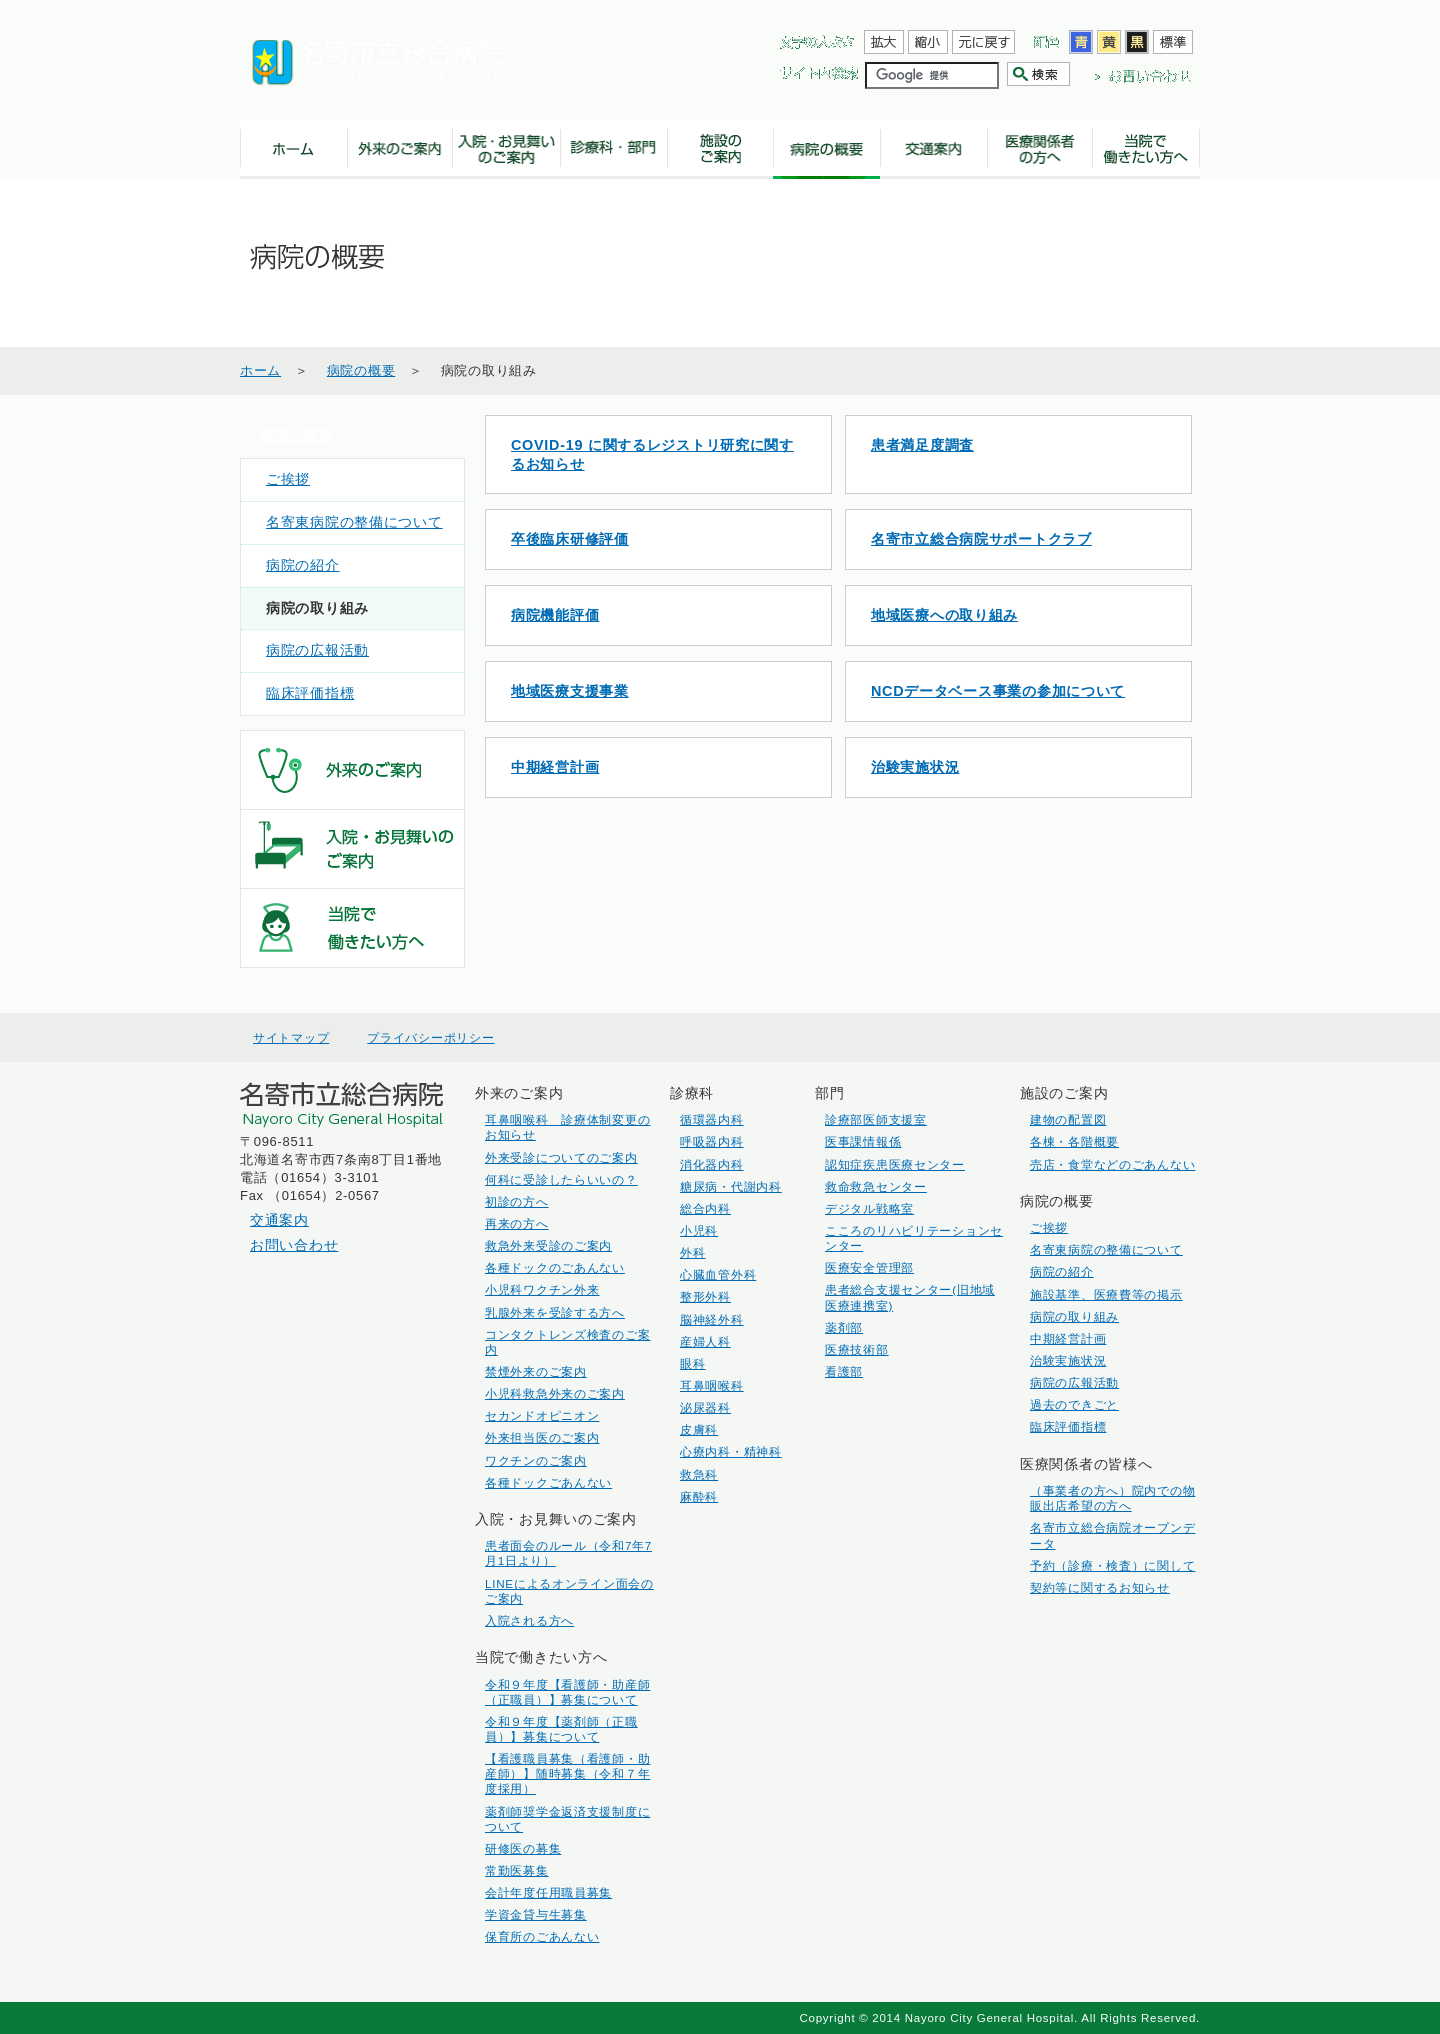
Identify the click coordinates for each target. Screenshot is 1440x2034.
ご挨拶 (288, 479)
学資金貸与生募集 (536, 1914)
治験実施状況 (915, 767)
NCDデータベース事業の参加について (998, 691)
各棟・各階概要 (1074, 1141)
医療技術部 (857, 1349)
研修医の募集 (523, 1848)
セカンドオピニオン (542, 1415)
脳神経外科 (712, 1319)
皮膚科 (699, 1429)
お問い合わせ (294, 1245)
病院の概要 (361, 370)
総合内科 (705, 1208)
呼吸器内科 (712, 1141)
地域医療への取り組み (944, 615)
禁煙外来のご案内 (536, 1371)
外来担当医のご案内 (542, 1437)
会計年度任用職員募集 (548, 1892)
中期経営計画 (555, 767)
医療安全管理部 (869, 1267)
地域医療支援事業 (570, 691)
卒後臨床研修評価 (570, 539)
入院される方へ (529, 1620)
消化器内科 (712, 1164)
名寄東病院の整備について (354, 522)
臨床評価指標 (310, 693)
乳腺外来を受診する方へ (555, 1312)
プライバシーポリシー (430, 1038)
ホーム (260, 370)
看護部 (844, 1371)
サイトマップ (291, 1038)
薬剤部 (844, 1327)
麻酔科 (699, 1496)
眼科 (692, 1363)
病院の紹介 (303, 565)
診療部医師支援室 (876, 1119)
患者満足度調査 (922, 445)
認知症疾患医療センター (895, 1164)
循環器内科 (712, 1119)
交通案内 (279, 1220)
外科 (692, 1252)
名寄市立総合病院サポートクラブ (981, 539)
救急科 (699, 1474)
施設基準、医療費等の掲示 (1106, 1294)
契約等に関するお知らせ (1100, 1587)
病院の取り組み (1074, 1316)
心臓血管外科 (718, 1274)
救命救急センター (876, 1186)
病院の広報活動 (317, 650)
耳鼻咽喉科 (712, 1385)
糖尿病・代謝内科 (731, 1186)
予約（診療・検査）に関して (1112, 1565)
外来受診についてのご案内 (561, 1157)
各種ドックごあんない (548, 1482)
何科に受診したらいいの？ (561, 1179)
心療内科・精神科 (731, 1451)
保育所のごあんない (542, 1936)
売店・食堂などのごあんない (1112, 1164)
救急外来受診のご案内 (548, 1245)
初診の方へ (517, 1201)
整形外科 (705, 1296)
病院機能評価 (555, 615)
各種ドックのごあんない (555, 1267)
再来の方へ (517, 1223)
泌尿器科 (705, 1407)
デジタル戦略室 (869, 1208)
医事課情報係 (863, 1141)
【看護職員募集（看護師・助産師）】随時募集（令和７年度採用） (567, 1773)
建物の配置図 (1068, 1119)
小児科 (699, 1230)
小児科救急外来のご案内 (555, 1393)
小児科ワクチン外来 (542, 1289)
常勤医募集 (517, 1870)
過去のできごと (1074, 1404)
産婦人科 (705, 1341)
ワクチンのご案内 (536, 1460)
